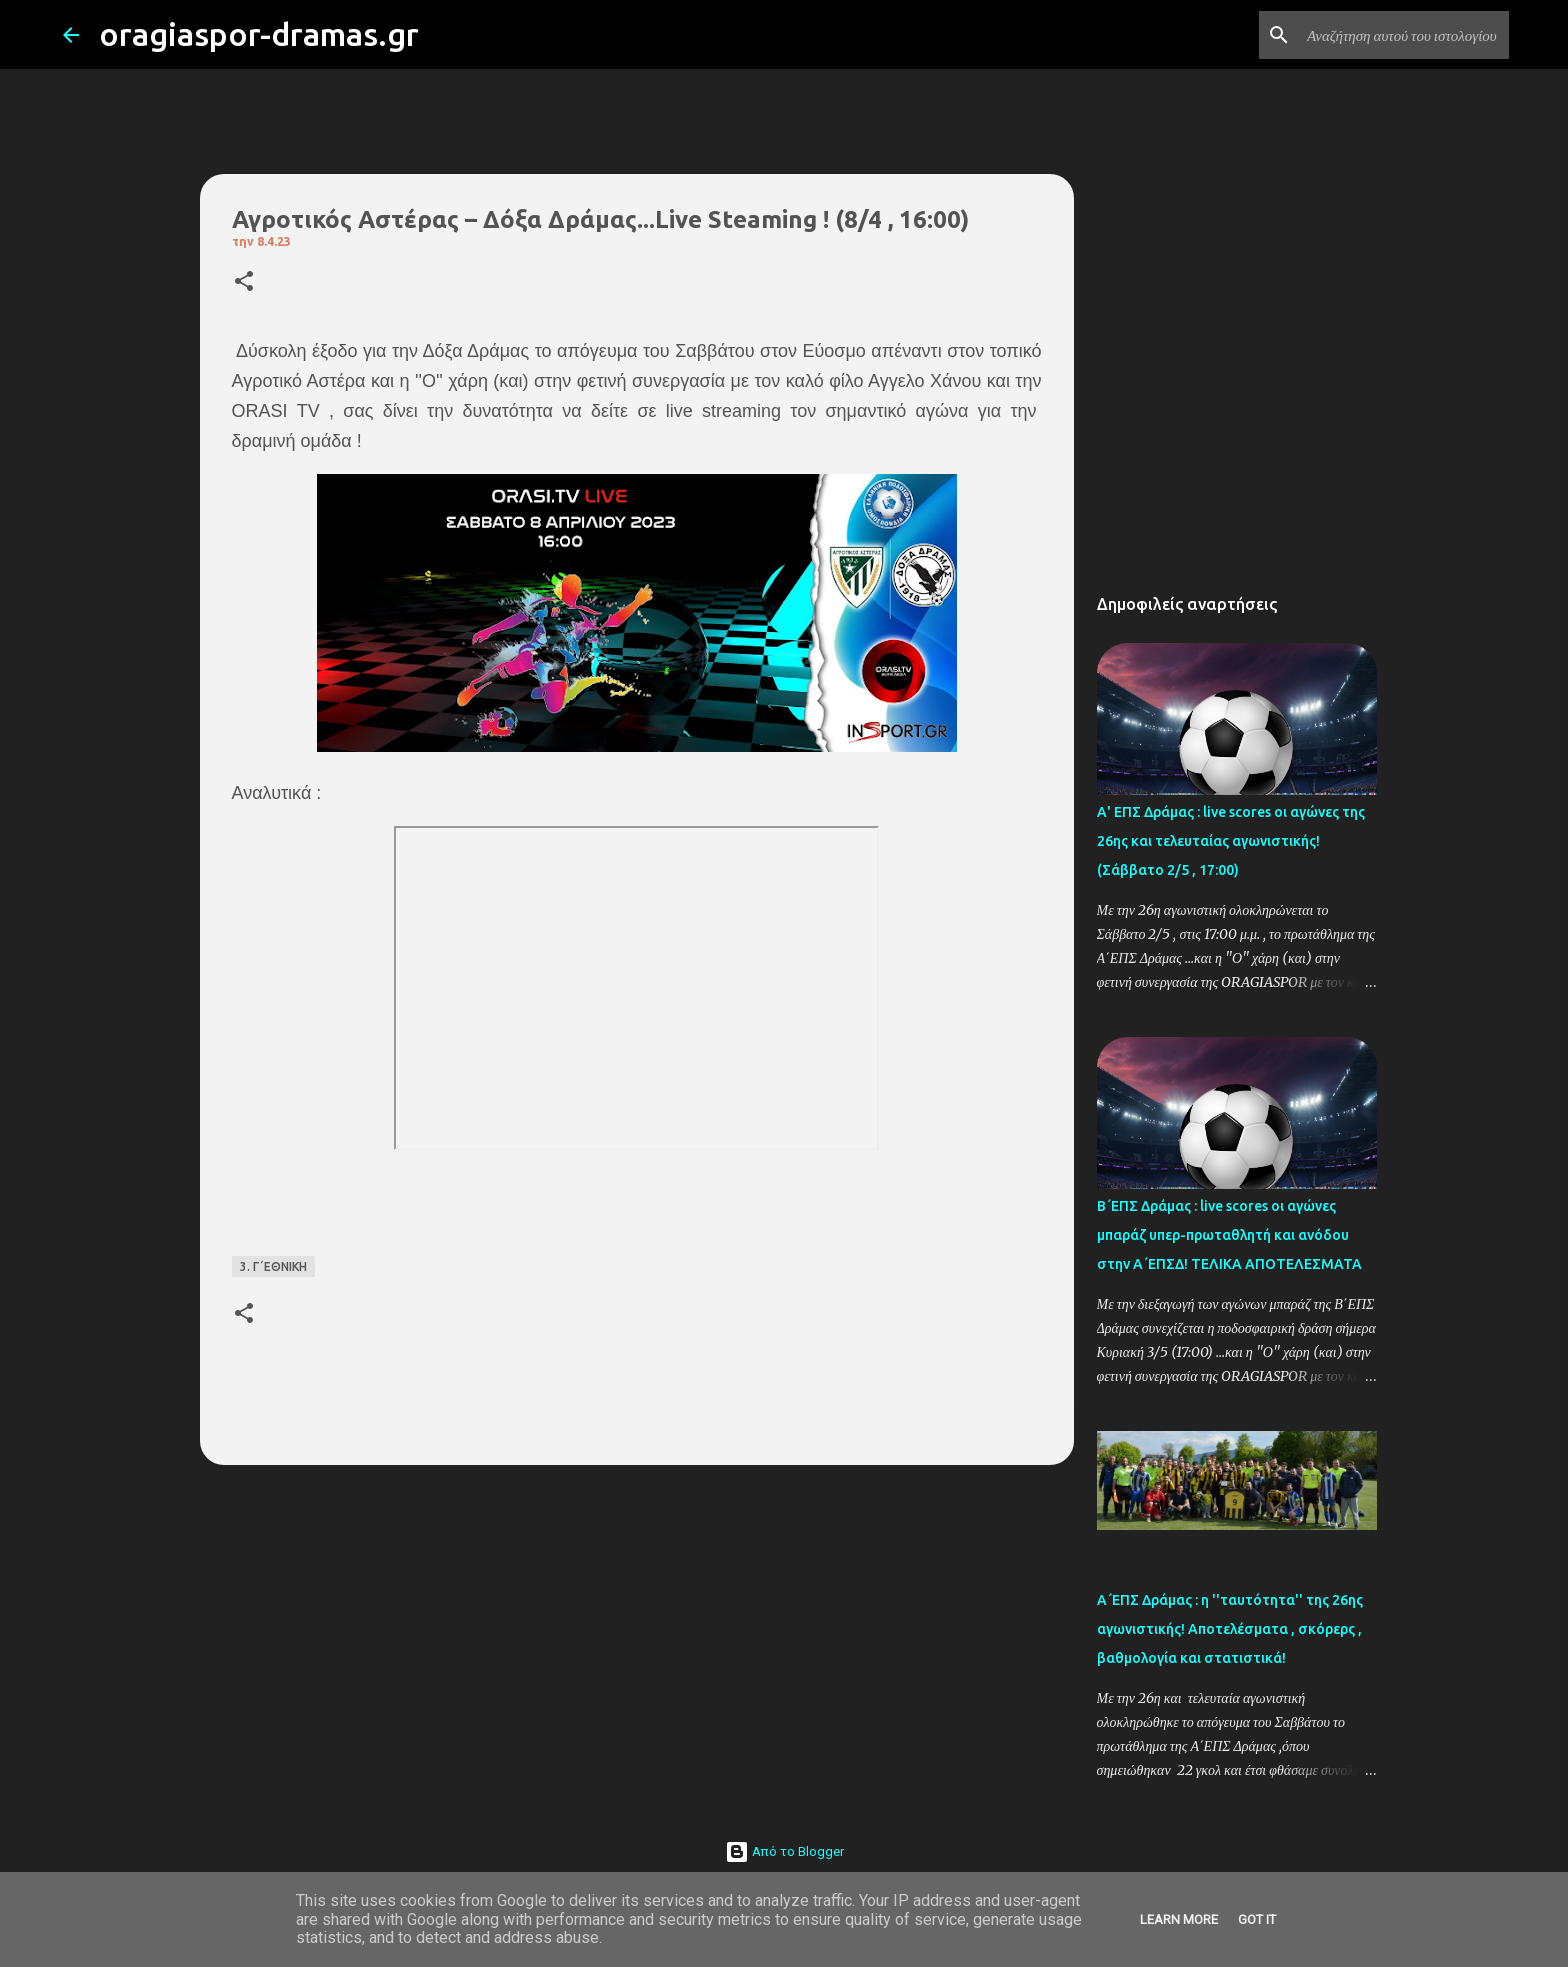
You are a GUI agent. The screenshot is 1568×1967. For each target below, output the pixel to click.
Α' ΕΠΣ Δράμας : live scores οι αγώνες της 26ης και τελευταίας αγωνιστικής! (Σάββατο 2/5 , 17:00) (1231, 841)
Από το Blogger (784, 1851)
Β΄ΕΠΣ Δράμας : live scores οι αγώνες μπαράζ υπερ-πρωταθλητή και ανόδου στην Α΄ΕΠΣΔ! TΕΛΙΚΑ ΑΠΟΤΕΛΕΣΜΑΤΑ (1229, 1235)
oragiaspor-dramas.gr (259, 34)
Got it (1257, 1919)
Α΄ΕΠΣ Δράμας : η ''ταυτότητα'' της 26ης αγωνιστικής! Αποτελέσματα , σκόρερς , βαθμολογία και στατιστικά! (1230, 1629)
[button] (244, 282)
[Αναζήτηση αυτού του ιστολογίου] (1404, 35)
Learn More (1179, 1919)
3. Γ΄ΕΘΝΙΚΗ (273, 1266)
